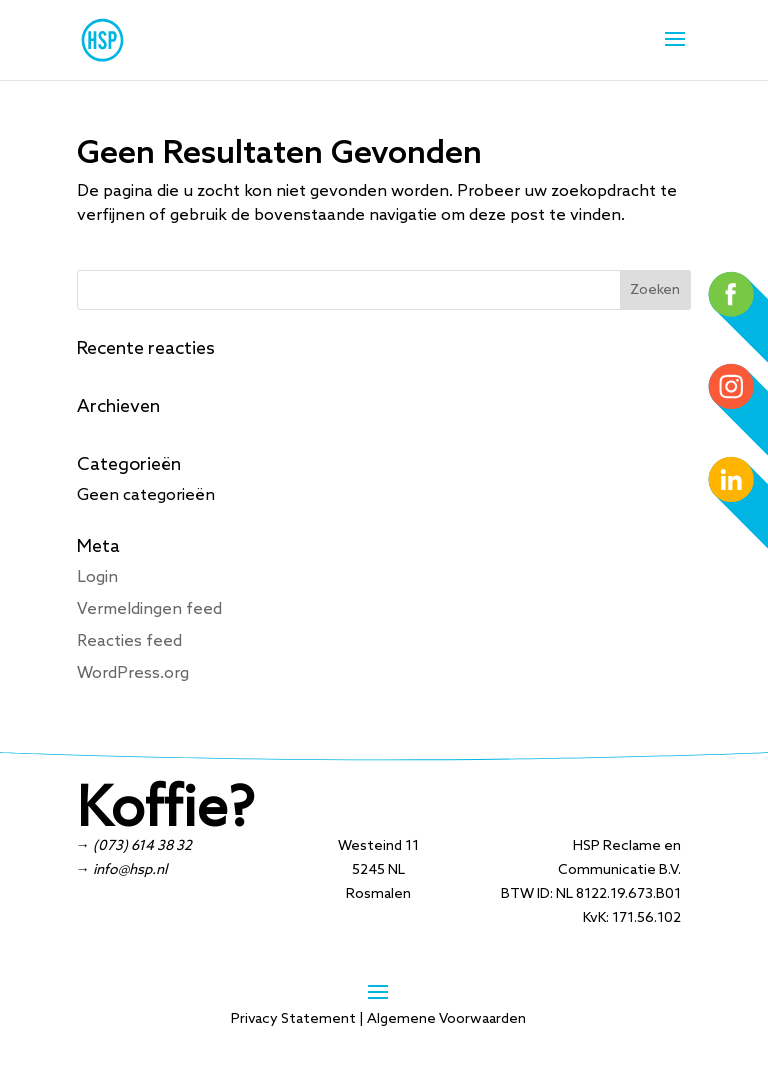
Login (97, 577)
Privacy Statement (293, 1019)
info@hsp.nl (130, 870)
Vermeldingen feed (149, 609)
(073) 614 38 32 (142, 846)
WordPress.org (133, 673)
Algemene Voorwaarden (446, 1019)
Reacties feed (129, 641)
